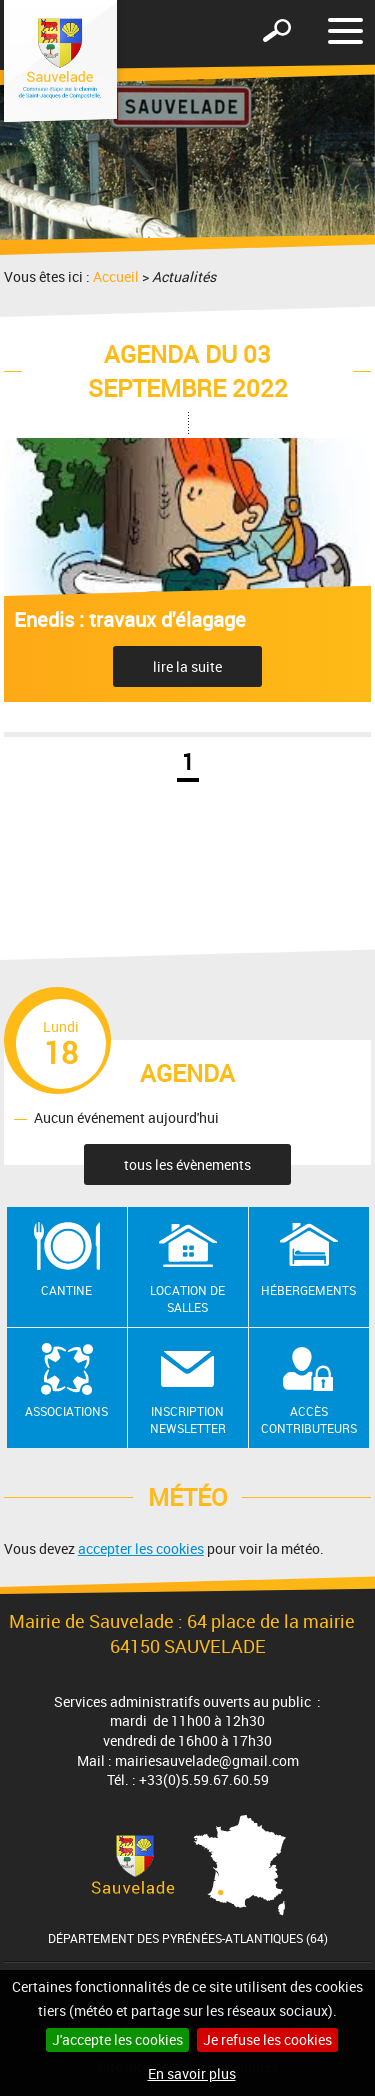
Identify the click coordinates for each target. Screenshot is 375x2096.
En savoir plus (192, 2073)
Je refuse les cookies (267, 2039)
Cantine (66, 1290)
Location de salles (187, 1298)
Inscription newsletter (188, 1419)
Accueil (116, 276)
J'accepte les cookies (117, 2039)
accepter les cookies (141, 1548)
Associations (66, 1411)
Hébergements (308, 1290)
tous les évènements (187, 1164)
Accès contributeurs (309, 1419)
